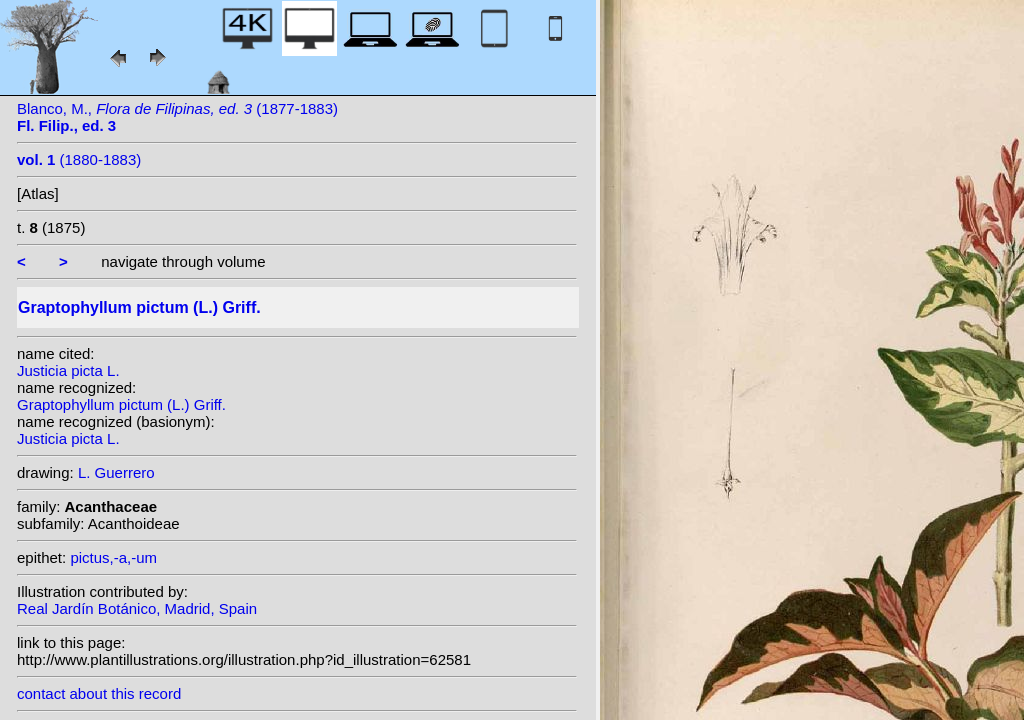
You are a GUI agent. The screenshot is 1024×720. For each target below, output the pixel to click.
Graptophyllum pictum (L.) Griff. (121, 404)
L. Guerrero (116, 472)
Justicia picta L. (68, 370)
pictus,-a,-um (113, 557)
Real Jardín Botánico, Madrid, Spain (137, 608)
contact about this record (99, 693)
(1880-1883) (79, 159)
